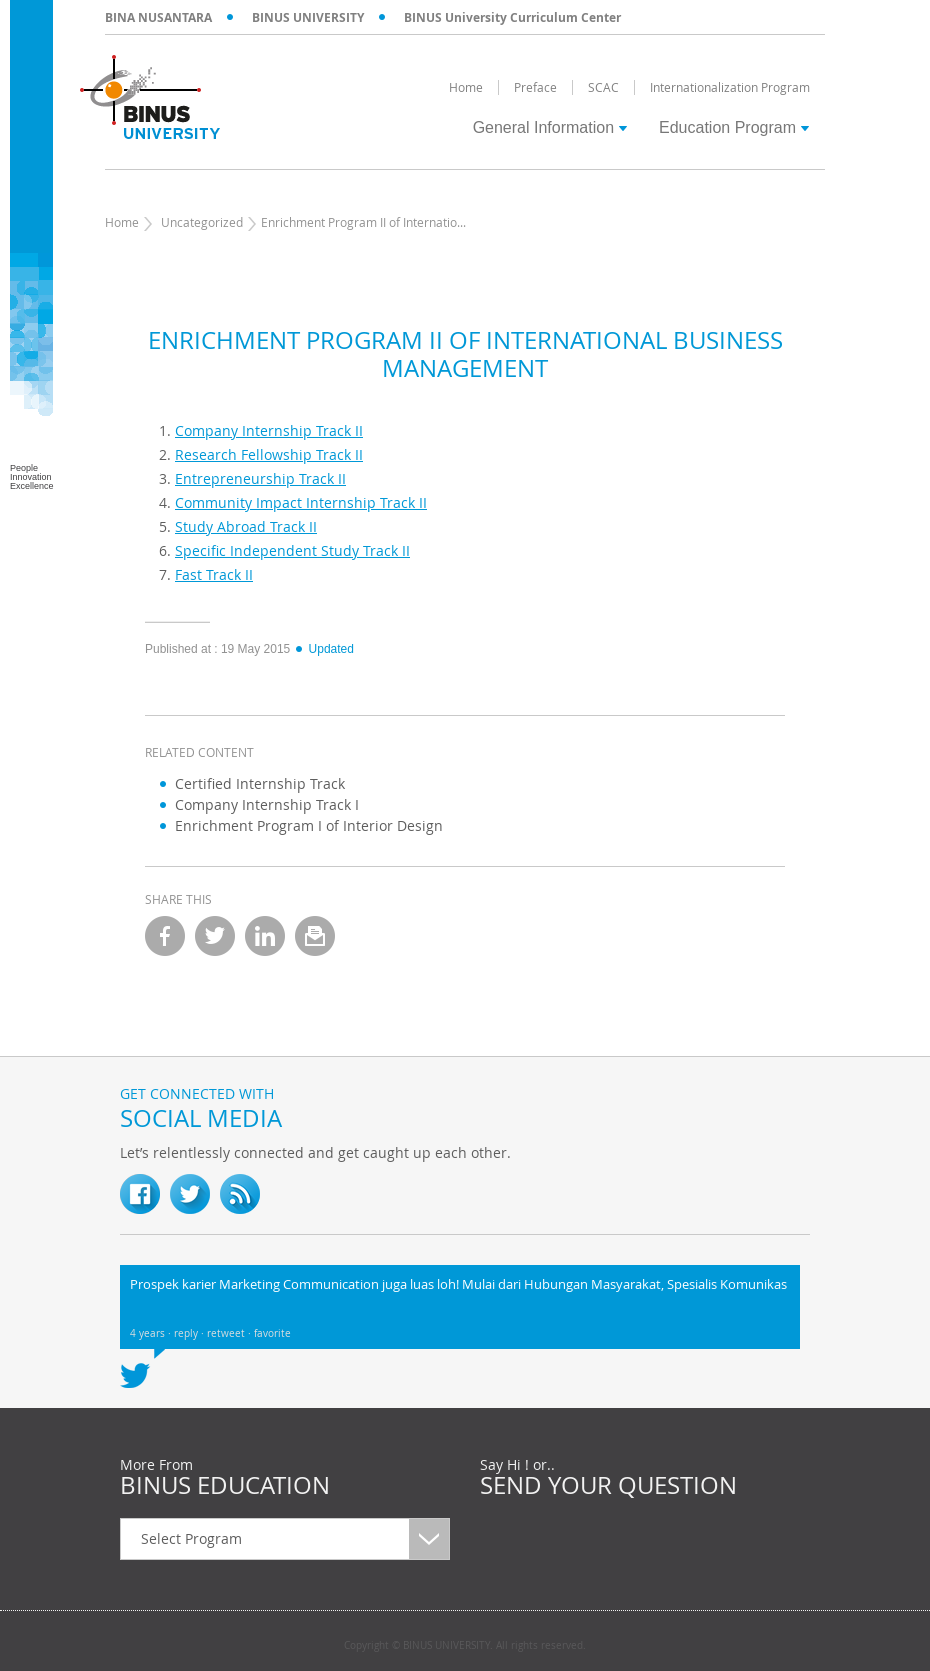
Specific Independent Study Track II (292, 550)
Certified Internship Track (260, 783)
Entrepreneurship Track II (260, 478)
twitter (215, 936)
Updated (324, 649)
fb (140, 1194)
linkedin (265, 936)
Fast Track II (214, 574)
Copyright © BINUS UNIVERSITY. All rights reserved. (465, 1646)
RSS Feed (240, 1194)
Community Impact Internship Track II (301, 502)
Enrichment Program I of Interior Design (309, 825)
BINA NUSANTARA (158, 17)
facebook (165, 936)
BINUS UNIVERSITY (308, 17)
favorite (272, 1333)
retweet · (230, 1333)
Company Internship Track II (269, 430)
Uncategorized (202, 222)
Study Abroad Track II (246, 526)
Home (122, 222)
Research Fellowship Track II (269, 454)
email (315, 936)
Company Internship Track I (267, 804)
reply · (190, 1333)
